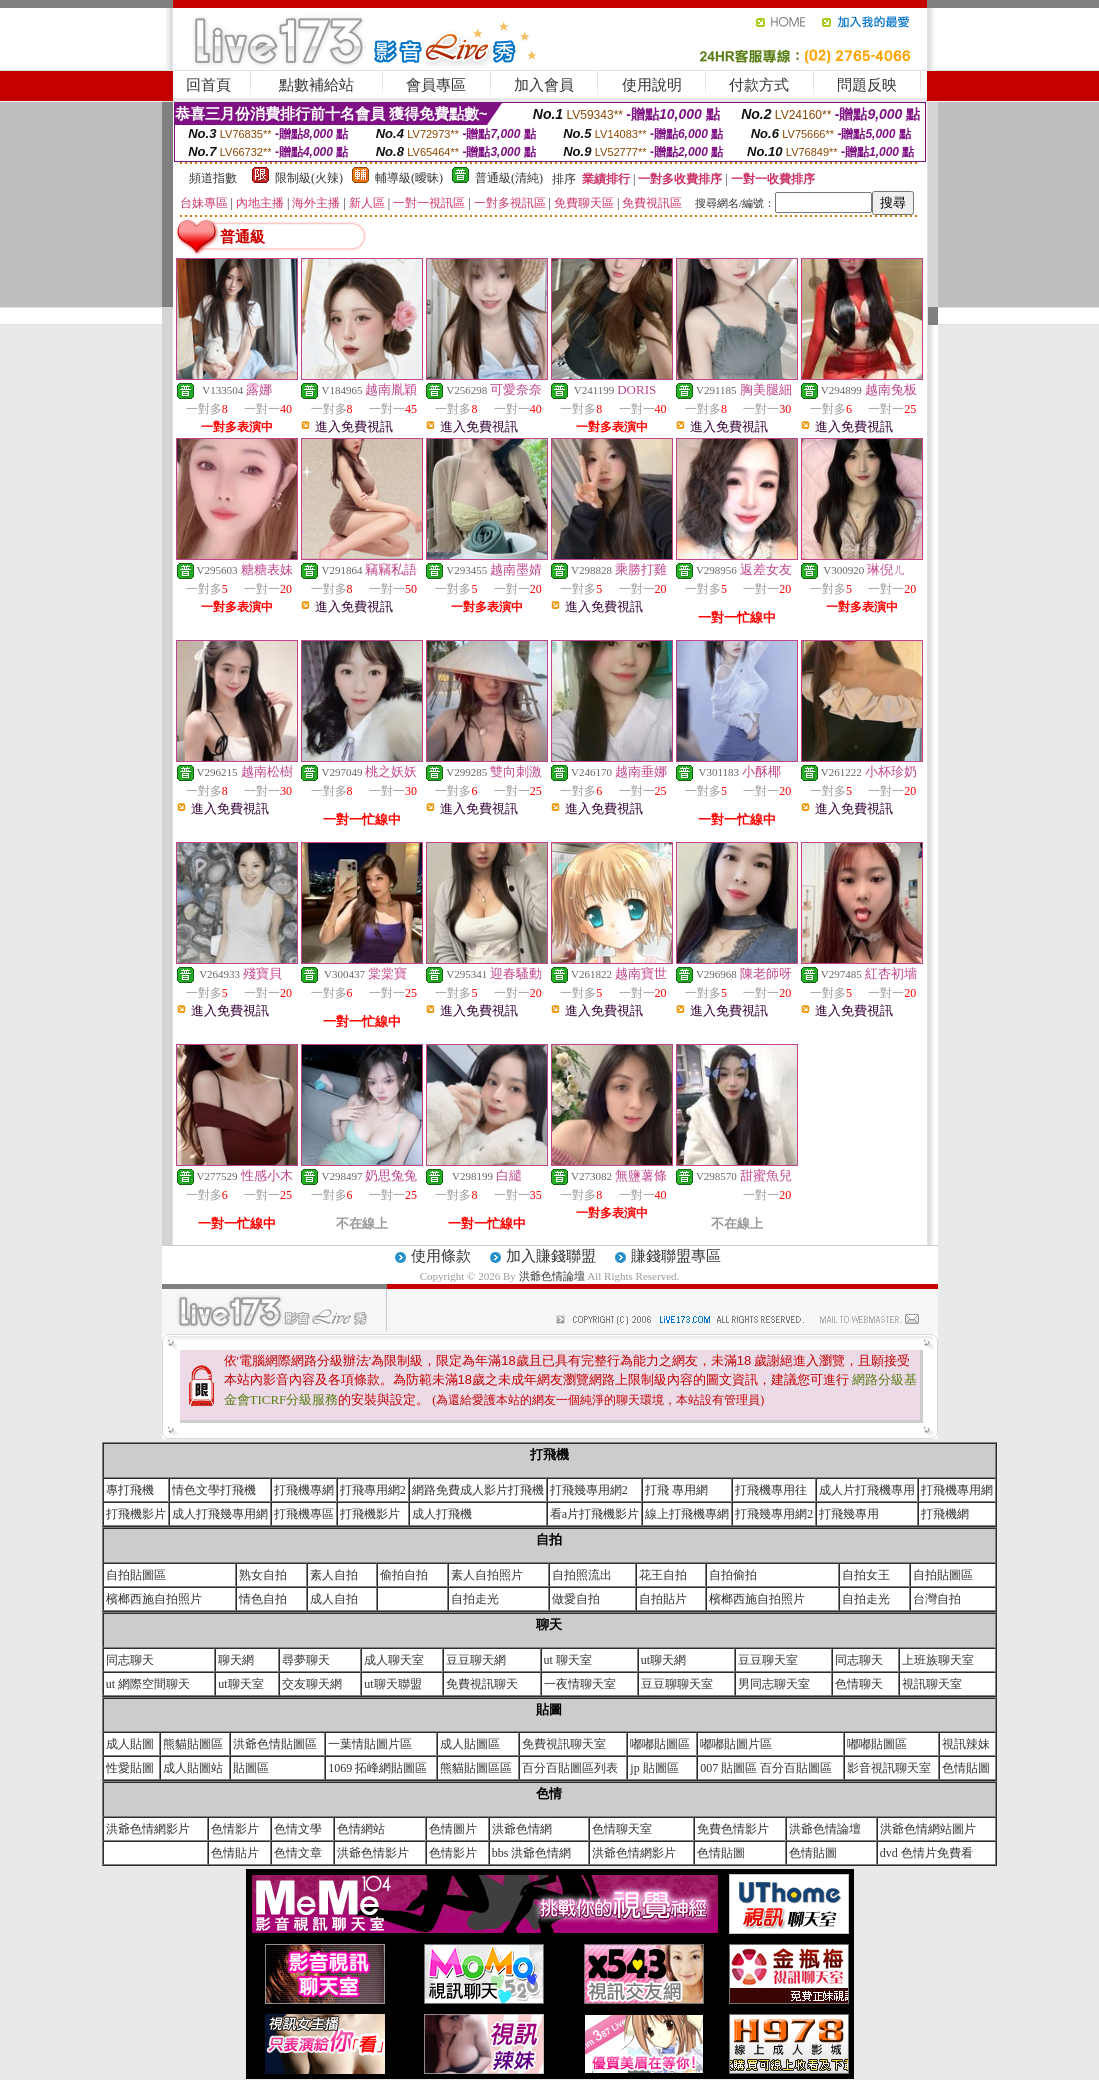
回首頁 (208, 85)
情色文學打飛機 (214, 1490)
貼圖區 (251, 1768)
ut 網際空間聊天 (148, 1684)
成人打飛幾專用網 (220, 1514)
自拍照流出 (582, 1575)
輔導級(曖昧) (409, 178)
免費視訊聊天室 (564, 1744)
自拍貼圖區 (136, 1575)
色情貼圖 (966, 1768)
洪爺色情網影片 (148, 1829)
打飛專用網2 (373, 1490)
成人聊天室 (394, 1660)
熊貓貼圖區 (193, 1744)
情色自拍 (263, 1599)
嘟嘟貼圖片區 (736, 1744)
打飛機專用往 (771, 1490)
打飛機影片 (136, 1514)
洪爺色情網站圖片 (928, 1829)
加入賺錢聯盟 (551, 1256)
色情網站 (361, 1829)
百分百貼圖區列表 (570, 1768)
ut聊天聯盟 (392, 1684)
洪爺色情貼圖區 (275, 1744)
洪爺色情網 (522, 1829)
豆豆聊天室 (768, 1660)
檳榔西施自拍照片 (154, 1599)
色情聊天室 (622, 1829)
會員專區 (436, 85)
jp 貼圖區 (654, 1768)
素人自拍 (334, 1575)
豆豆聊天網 (476, 1660)
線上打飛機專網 (687, 1514)
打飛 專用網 (676, 1490)
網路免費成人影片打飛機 (478, 1490)
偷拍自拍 (404, 1575)
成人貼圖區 (470, 1744)
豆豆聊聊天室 (677, 1684)
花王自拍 (663, 1575)
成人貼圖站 (193, 1768)
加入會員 (544, 85)
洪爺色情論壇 (553, 1276)
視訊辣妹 (966, 1744)
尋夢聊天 (306, 1660)
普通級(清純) (509, 178)
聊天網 (236, 1660)
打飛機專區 (304, 1514)
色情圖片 (453, 1829)
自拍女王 (866, 1575)
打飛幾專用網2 (589, 1490)
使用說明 (652, 85)
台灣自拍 (937, 1599)
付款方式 (759, 85)
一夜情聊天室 (580, 1684)
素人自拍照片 (487, 1575)
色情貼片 (235, 1853)
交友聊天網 (312, 1684)
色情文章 (298, 1853)
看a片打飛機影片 (594, 1514)
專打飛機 (130, 1490)
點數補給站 (316, 85)
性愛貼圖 (130, 1768)
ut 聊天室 (568, 1660)
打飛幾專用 (849, 1514)
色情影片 (235, 1829)
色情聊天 (859, 1684)
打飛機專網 (304, 1490)
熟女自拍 (263, 1575)
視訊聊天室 (932, 1684)
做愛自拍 (576, 1599)
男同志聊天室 (774, 1684)
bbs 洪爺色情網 (532, 1853)
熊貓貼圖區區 (476, 1768)
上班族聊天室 (938, 1660)
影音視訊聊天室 (889, 1768)
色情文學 (298, 1829)
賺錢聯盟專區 (676, 1256)
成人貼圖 (130, 1744)
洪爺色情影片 (373, 1853)
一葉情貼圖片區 (370, 1744)
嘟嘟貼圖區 (660, 1744)
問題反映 (867, 85)
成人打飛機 (442, 1514)
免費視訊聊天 (482, 1684)
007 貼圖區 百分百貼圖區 (766, 1768)
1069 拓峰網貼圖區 (377, 1768)
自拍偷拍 (733, 1575)
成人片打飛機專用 (867, 1490)
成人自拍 (334, 1599)
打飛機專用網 (957, 1490)
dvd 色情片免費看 (926, 1853)
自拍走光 (475, 1599)
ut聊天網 (663, 1660)
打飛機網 (945, 1514)
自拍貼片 (663, 1599)
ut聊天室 (240, 1684)
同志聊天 (130, 1660)
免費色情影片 (733, 1829)
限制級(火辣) (309, 178)
